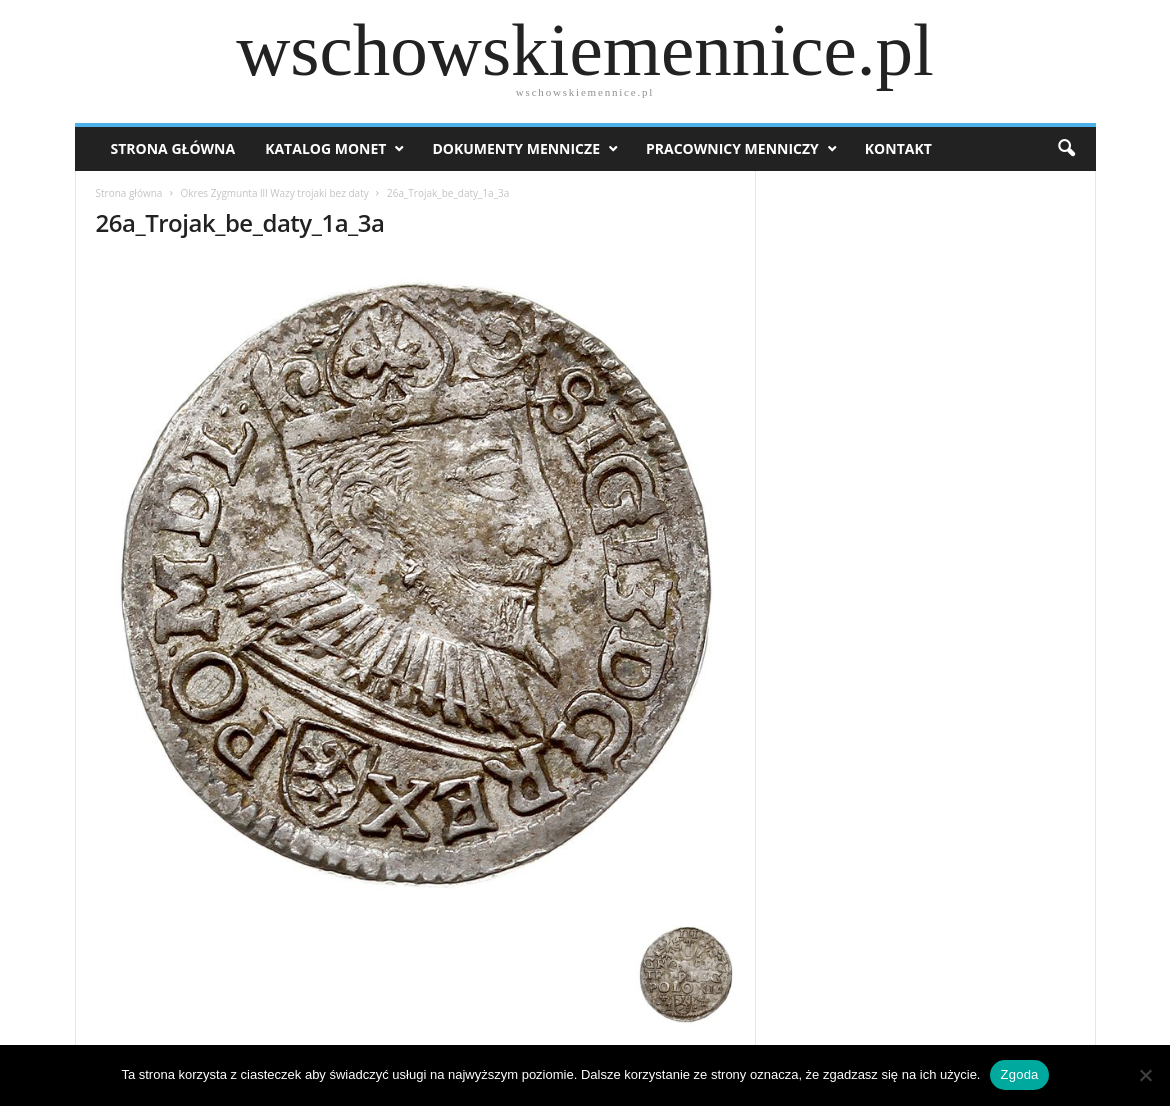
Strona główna (129, 193)
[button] (1066, 149)
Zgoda (1019, 1074)
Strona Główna (173, 148)
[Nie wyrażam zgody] (1145, 1075)
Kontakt (898, 148)
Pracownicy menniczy (732, 148)
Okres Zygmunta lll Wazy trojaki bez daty (275, 193)
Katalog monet (325, 148)
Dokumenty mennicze (516, 148)
